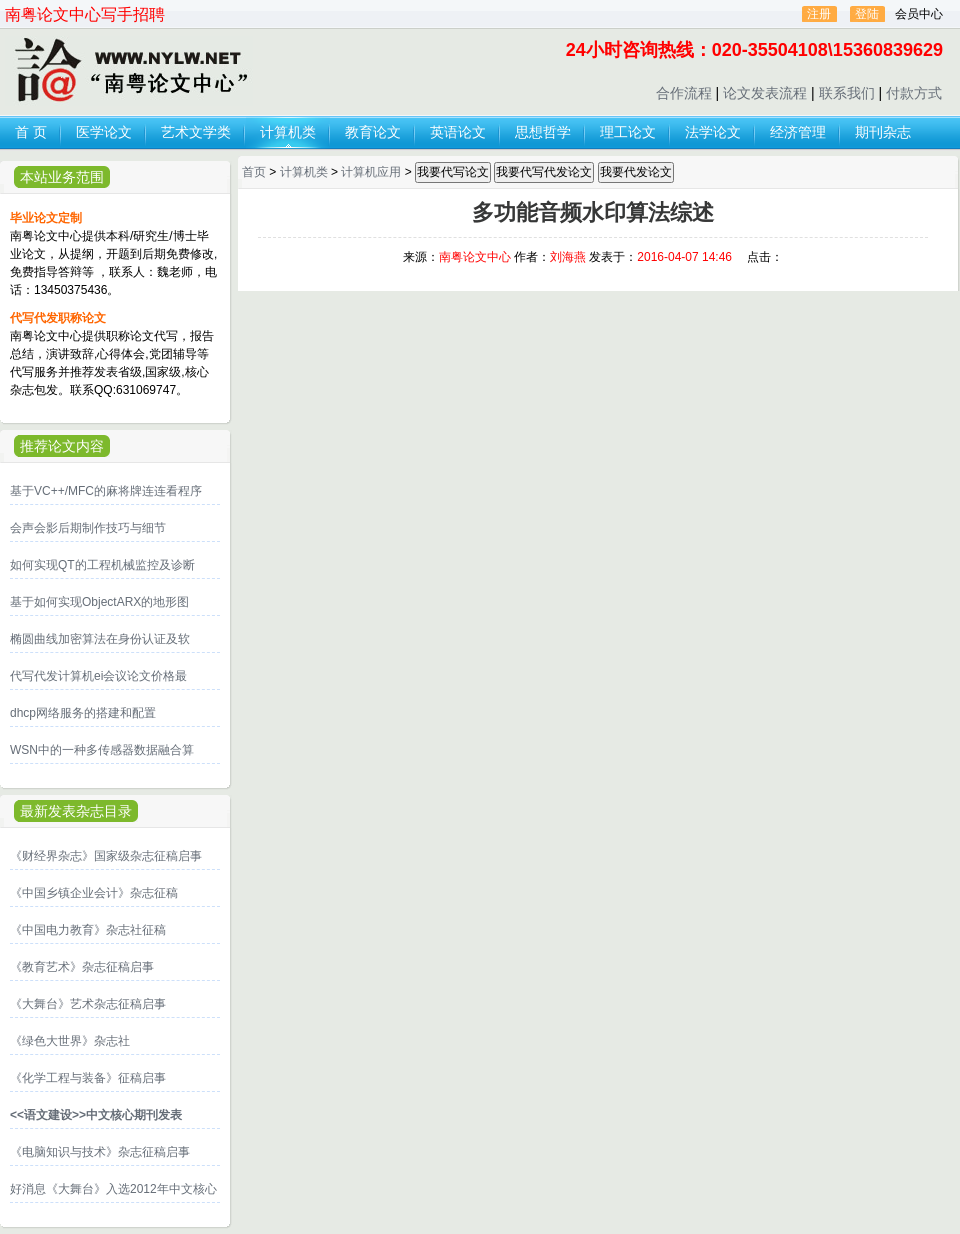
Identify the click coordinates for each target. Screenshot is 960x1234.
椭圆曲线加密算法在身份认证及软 (100, 639)
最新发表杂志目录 (76, 811)
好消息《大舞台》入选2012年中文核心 (113, 1189)
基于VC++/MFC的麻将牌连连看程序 (106, 491)
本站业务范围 (62, 177)
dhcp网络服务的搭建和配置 (83, 713)
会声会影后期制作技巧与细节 (88, 528)
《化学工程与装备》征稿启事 (88, 1078)
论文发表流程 (765, 93)
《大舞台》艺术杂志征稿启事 (88, 1004)
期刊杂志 (883, 132)
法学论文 (713, 132)
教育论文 (373, 132)
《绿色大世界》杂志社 (70, 1041)
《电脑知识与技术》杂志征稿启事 (100, 1152)
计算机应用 (371, 172)
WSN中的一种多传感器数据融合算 (102, 750)
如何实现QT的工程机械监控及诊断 (102, 565)
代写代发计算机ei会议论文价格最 (98, 676)
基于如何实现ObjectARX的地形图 (99, 602)
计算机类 (288, 132)
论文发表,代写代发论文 (129, 71)
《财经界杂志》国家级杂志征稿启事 (106, 856)
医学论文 (104, 132)
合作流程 (684, 93)
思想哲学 (543, 132)
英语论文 (458, 132)
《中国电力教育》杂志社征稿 (88, 930)
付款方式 (914, 93)
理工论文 (628, 132)
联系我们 (847, 93)
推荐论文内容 (62, 446)
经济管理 (798, 132)
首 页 (31, 132)
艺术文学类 (196, 132)
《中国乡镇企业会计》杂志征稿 (94, 893)
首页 (254, 172)
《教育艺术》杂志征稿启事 (82, 967)
